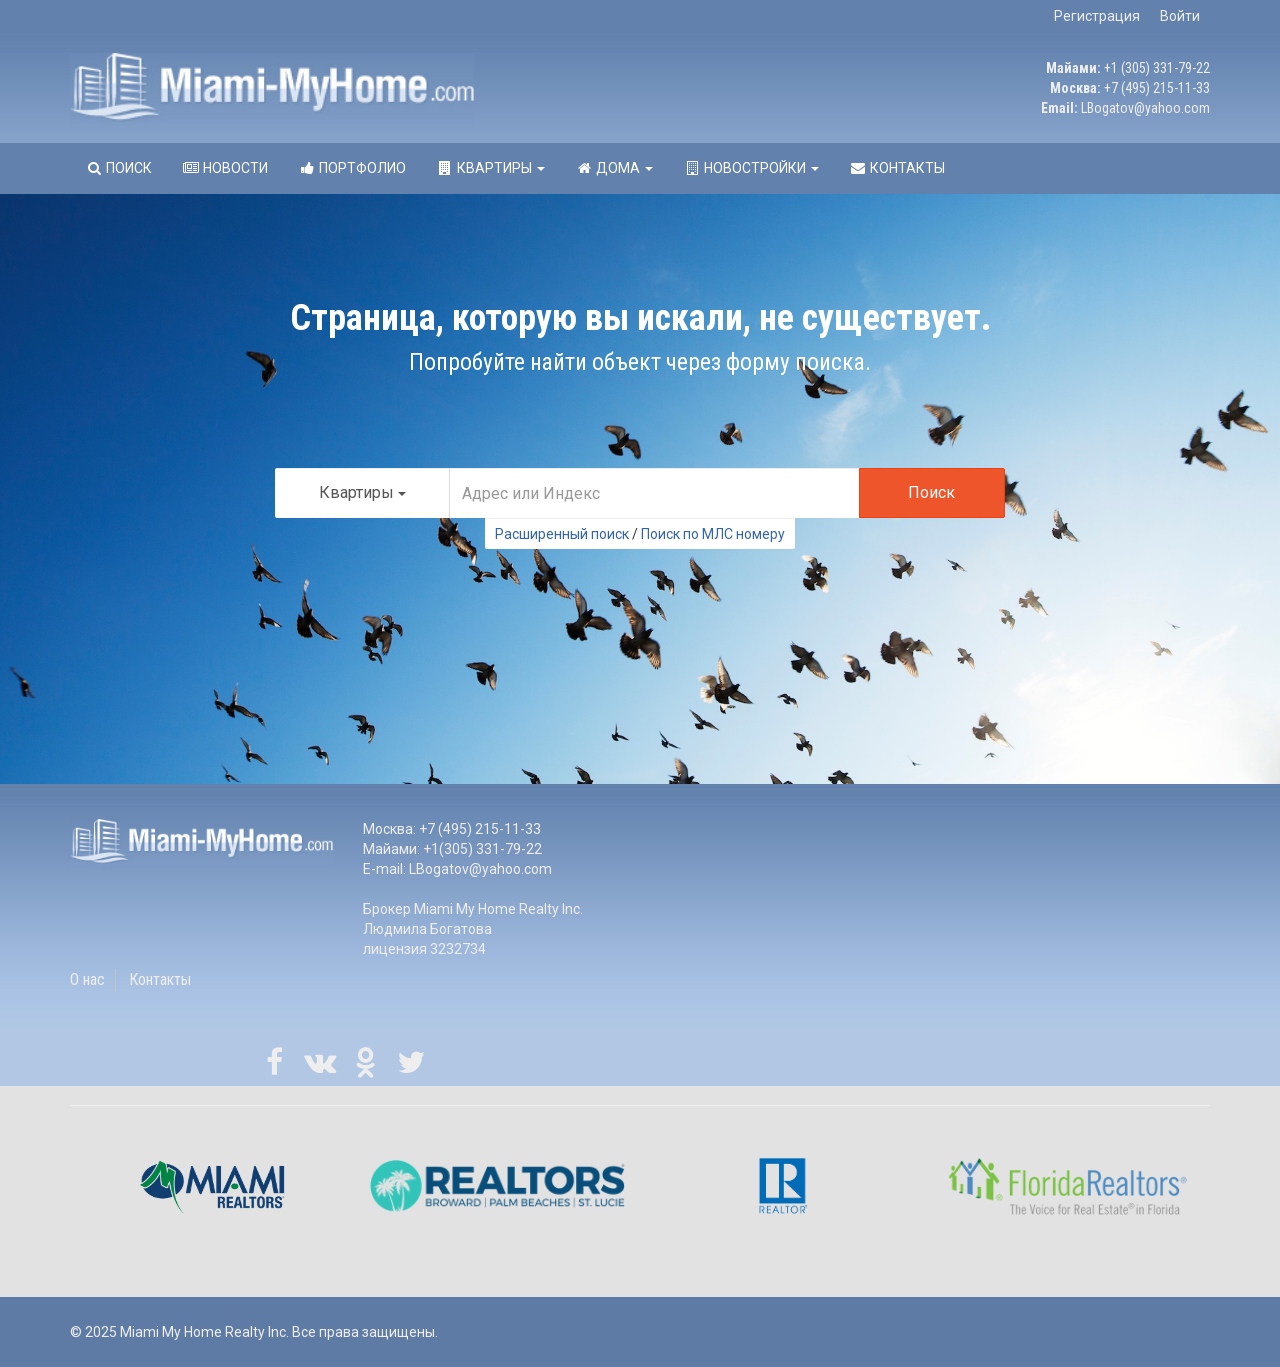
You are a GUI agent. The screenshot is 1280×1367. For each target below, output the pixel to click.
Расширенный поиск (562, 534)
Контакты (160, 979)
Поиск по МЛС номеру (713, 534)
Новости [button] (225, 168)
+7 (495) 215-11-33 (1157, 88)
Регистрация (1097, 16)
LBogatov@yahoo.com (1145, 108)
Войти (1180, 16)
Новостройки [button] (751, 168)
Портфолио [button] (352, 168)
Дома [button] (614, 168)
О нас (87, 979)
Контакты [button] (897, 168)
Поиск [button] (118, 168)
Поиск (931, 492)
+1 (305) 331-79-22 (1157, 68)
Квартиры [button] (490, 168)
